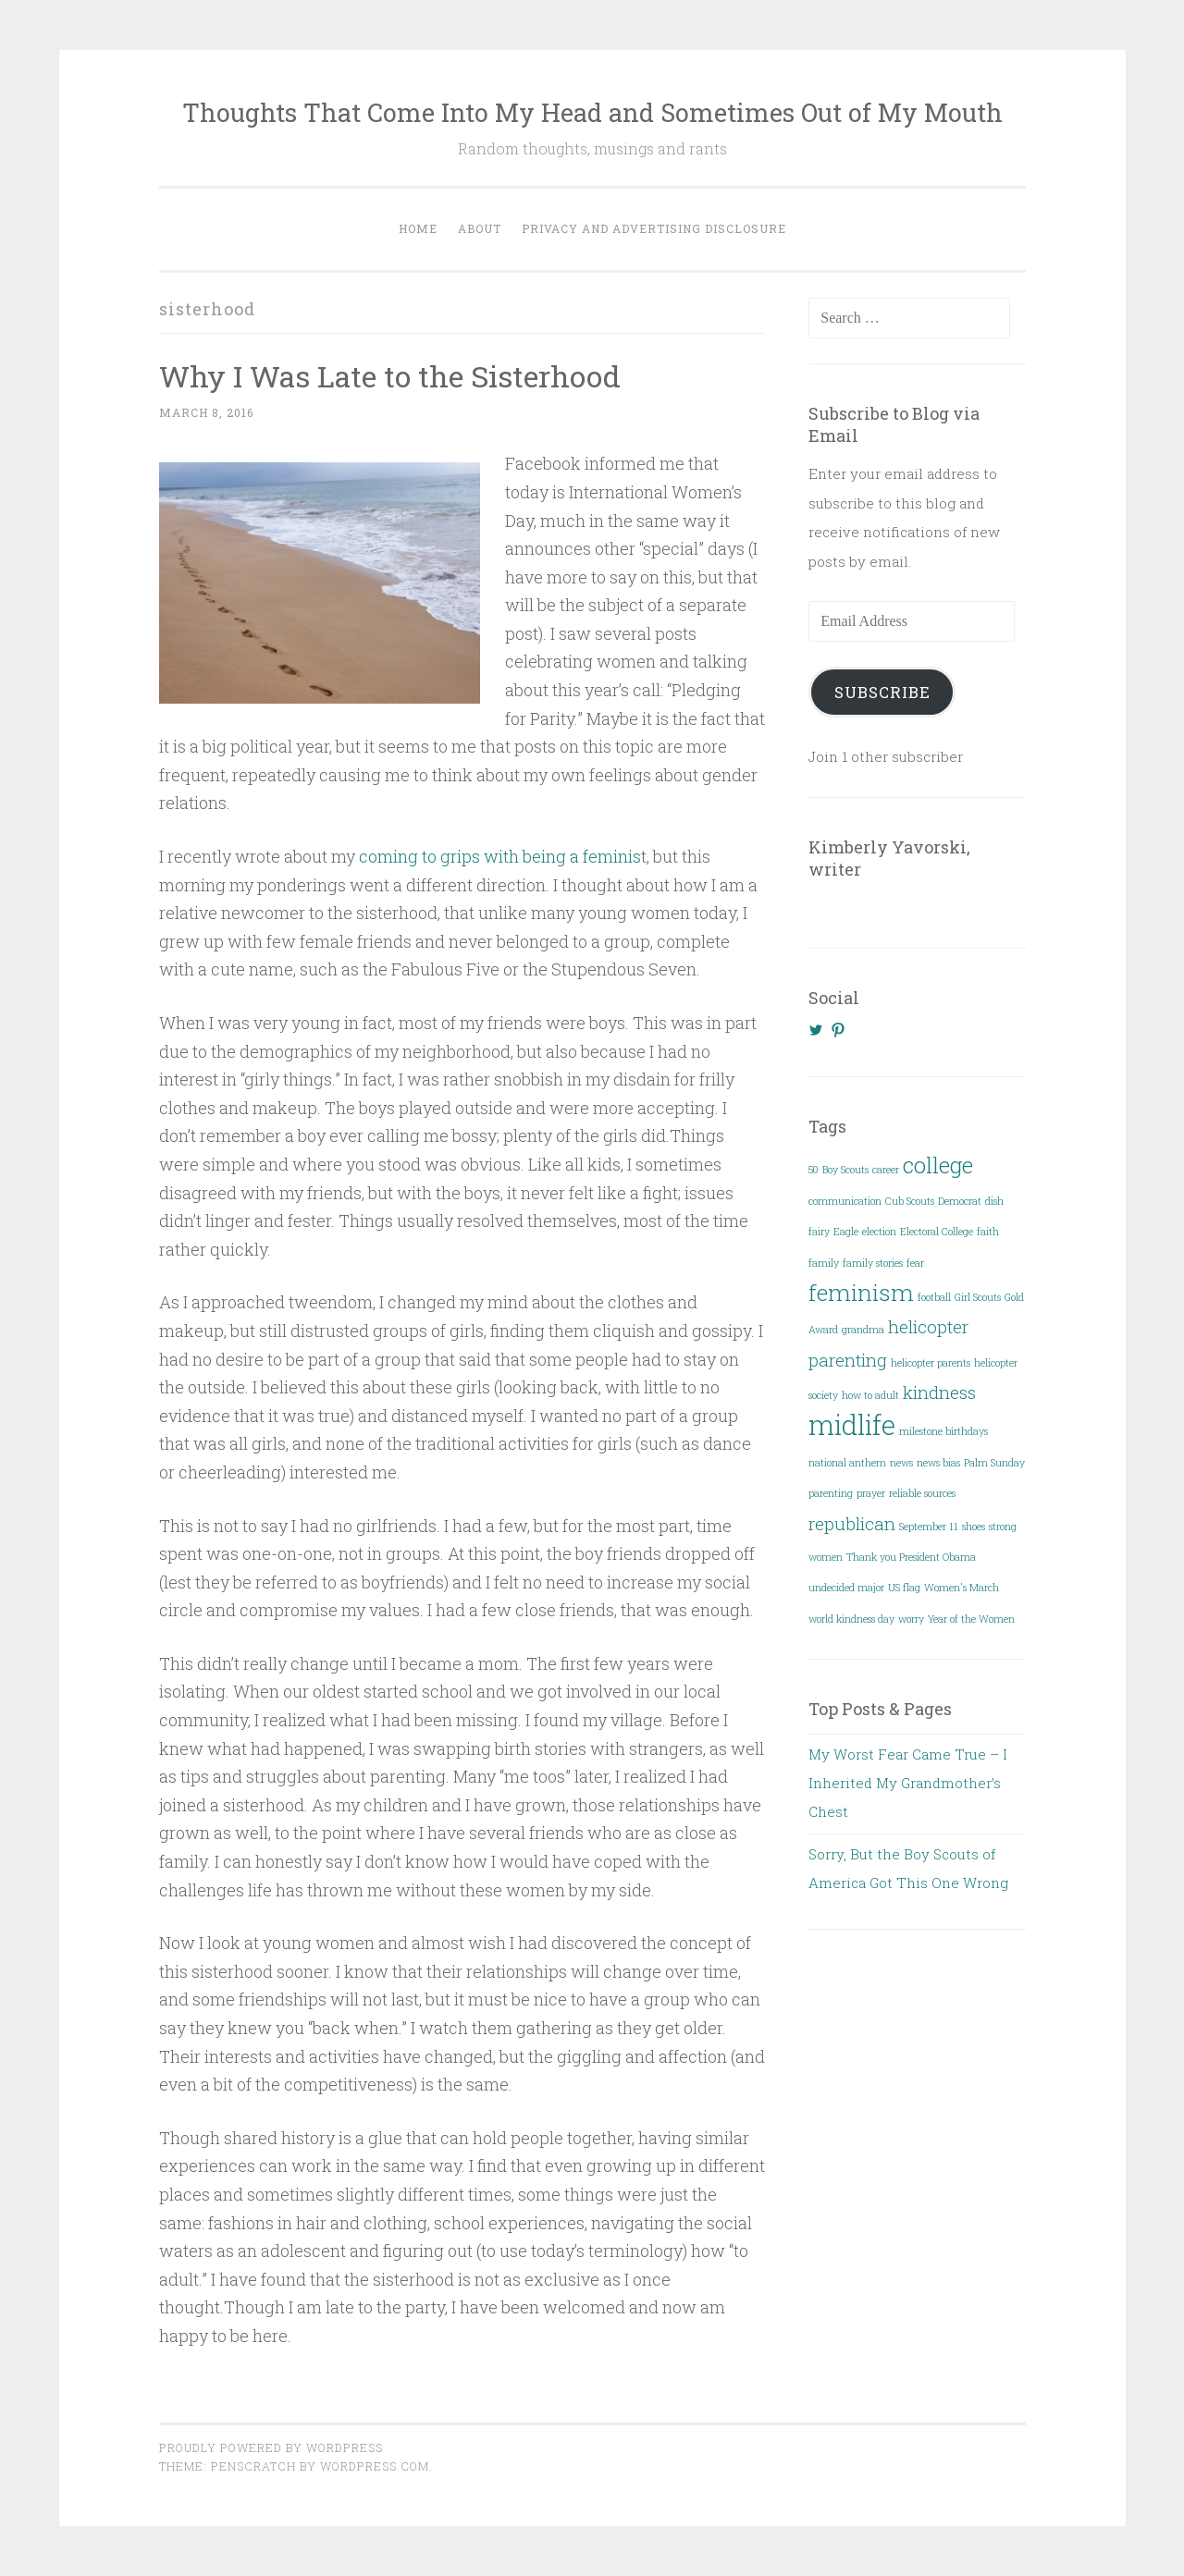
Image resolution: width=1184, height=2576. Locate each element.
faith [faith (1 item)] (988, 1231)
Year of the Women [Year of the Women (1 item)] (971, 1619)
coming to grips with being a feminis (500, 856)
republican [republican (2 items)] (851, 1523)
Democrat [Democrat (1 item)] (959, 1201)
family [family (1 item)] (823, 1263)
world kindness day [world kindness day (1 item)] (851, 1619)
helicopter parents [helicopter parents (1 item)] (930, 1362)
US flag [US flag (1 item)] (904, 1587)
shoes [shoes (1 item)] (973, 1526)
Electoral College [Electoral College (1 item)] (936, 1231)
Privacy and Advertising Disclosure (654, 228)
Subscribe (882, 692)
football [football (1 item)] (934, 1297)
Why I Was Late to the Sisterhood (390, 376)
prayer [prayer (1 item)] (871, 1493)
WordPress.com (374, 2466)
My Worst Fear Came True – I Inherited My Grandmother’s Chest (907, 1783)
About (479, 228)
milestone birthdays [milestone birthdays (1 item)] (943, 1431)
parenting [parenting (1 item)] (830, 1493)
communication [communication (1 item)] (845, 1201)
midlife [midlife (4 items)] (851, 1424)
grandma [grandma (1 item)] (863, 1329)
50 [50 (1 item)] (813, 1169)
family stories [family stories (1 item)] (873, 1263)
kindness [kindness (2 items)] (939, 1392)
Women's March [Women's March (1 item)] (961, 1587)
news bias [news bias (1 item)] (938, 1462)
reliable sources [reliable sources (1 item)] (922, 1493)
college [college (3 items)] (938, 1164)
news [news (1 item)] (901, 1462)
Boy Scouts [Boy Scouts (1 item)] (845, 1169)
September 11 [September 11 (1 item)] (928, 1526)
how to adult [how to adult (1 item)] (870, 1395)
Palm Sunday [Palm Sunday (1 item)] (994, 1462)
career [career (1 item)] (885, 1169)
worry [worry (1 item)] (911, 1619)
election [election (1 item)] (879, 1231)
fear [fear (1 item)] (915, 1263)
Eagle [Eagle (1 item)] (845, 1231)
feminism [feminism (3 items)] (861, 1292)
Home (418, 228)
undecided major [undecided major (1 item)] (846, 1587)
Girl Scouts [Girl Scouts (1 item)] (978, 1297)
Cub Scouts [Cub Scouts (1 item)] (909, 1201)
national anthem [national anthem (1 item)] (847, 1462)
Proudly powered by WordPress (271, 2447)
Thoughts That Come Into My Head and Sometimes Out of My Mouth (592, 112)
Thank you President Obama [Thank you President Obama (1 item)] (911, 1557)
